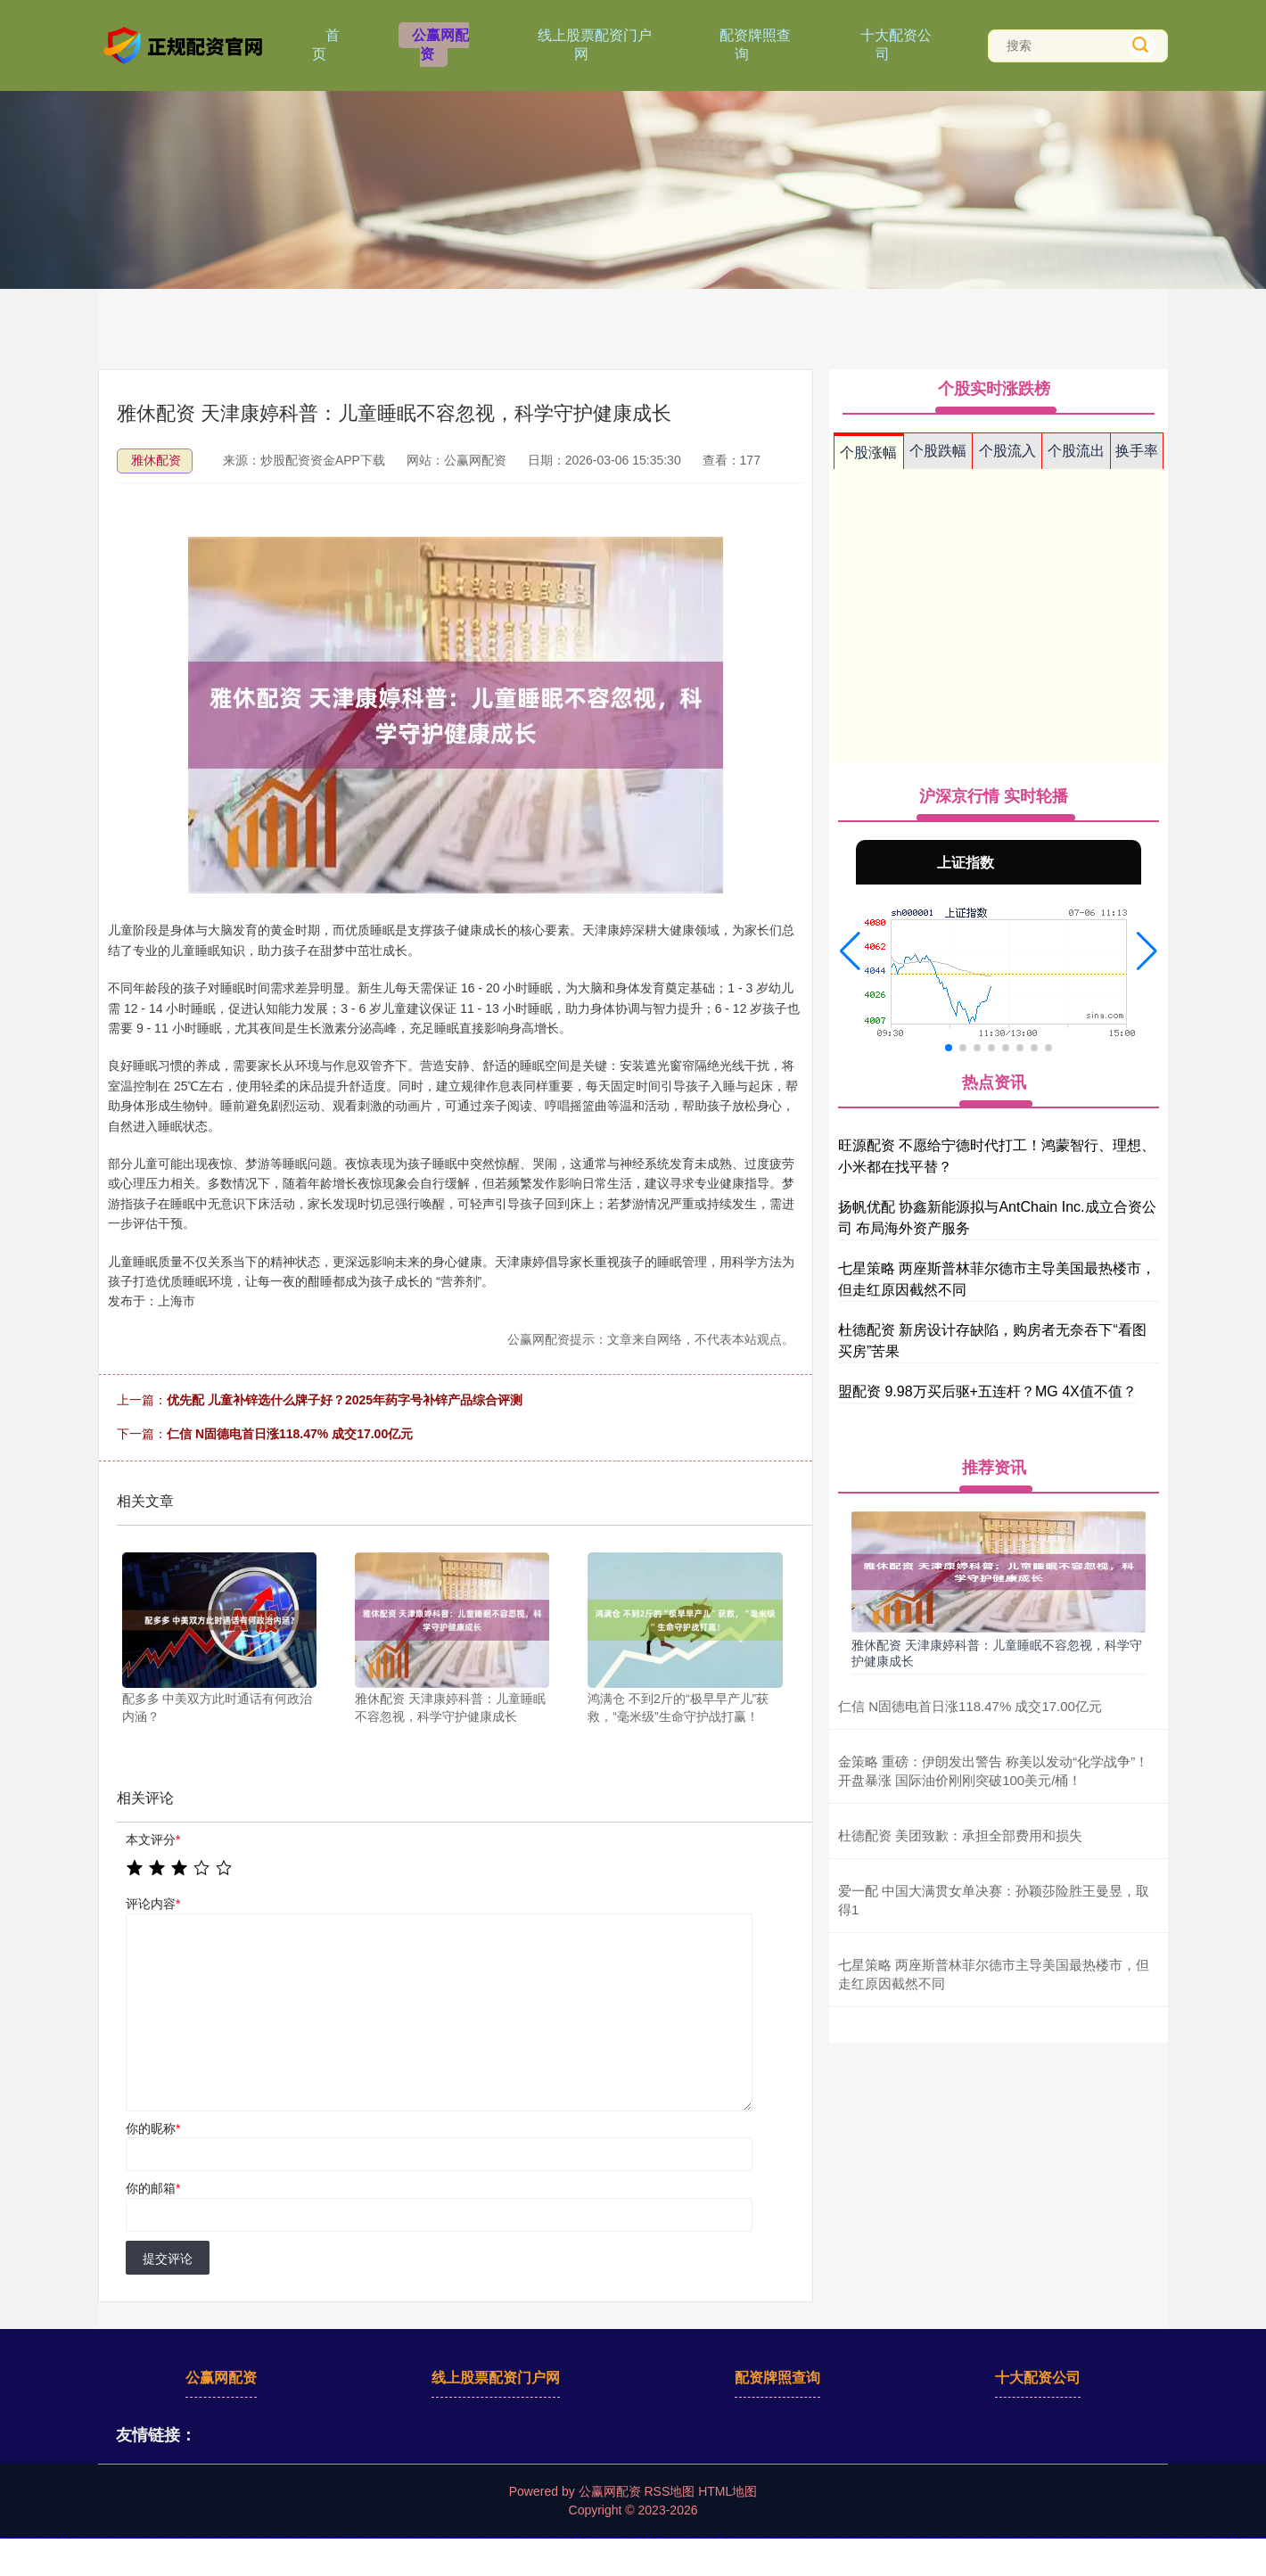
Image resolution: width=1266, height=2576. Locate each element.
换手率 (1136, 450)
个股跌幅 (937, 450)
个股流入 (1007, 450)
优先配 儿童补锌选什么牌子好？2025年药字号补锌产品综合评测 (344, 1400)
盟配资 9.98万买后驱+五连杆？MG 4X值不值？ (987, 1391)
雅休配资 (156, 460)
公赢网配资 (440, 45)
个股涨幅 (868, 452)
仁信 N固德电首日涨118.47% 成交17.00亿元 (290, 1434)
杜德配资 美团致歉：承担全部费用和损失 (960, 1835)
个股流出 (1076, 450)
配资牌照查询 (755, 45)
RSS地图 (669, 2491)
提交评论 (168, 2258)
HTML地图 (727, 2491)
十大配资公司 (896, 45)
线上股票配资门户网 (595, 45)
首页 (326, 45)
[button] (850, 951)
